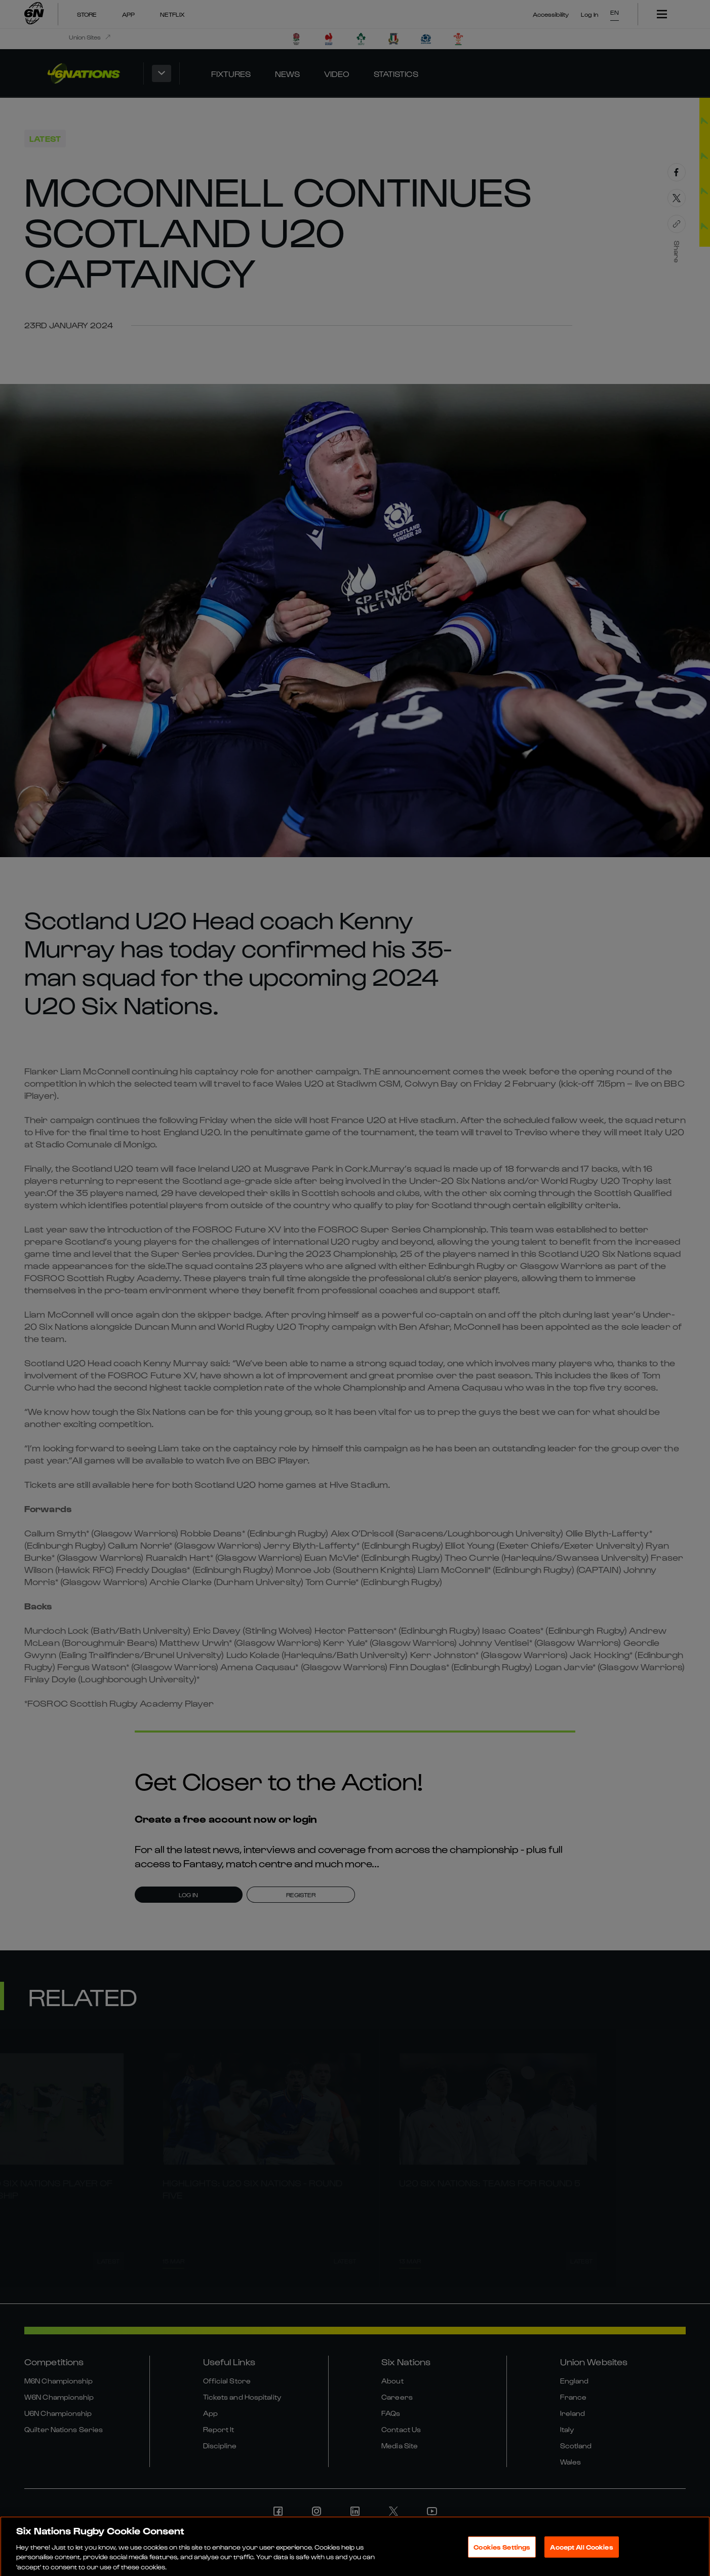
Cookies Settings (502, 2552)
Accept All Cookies (581, 2552)
